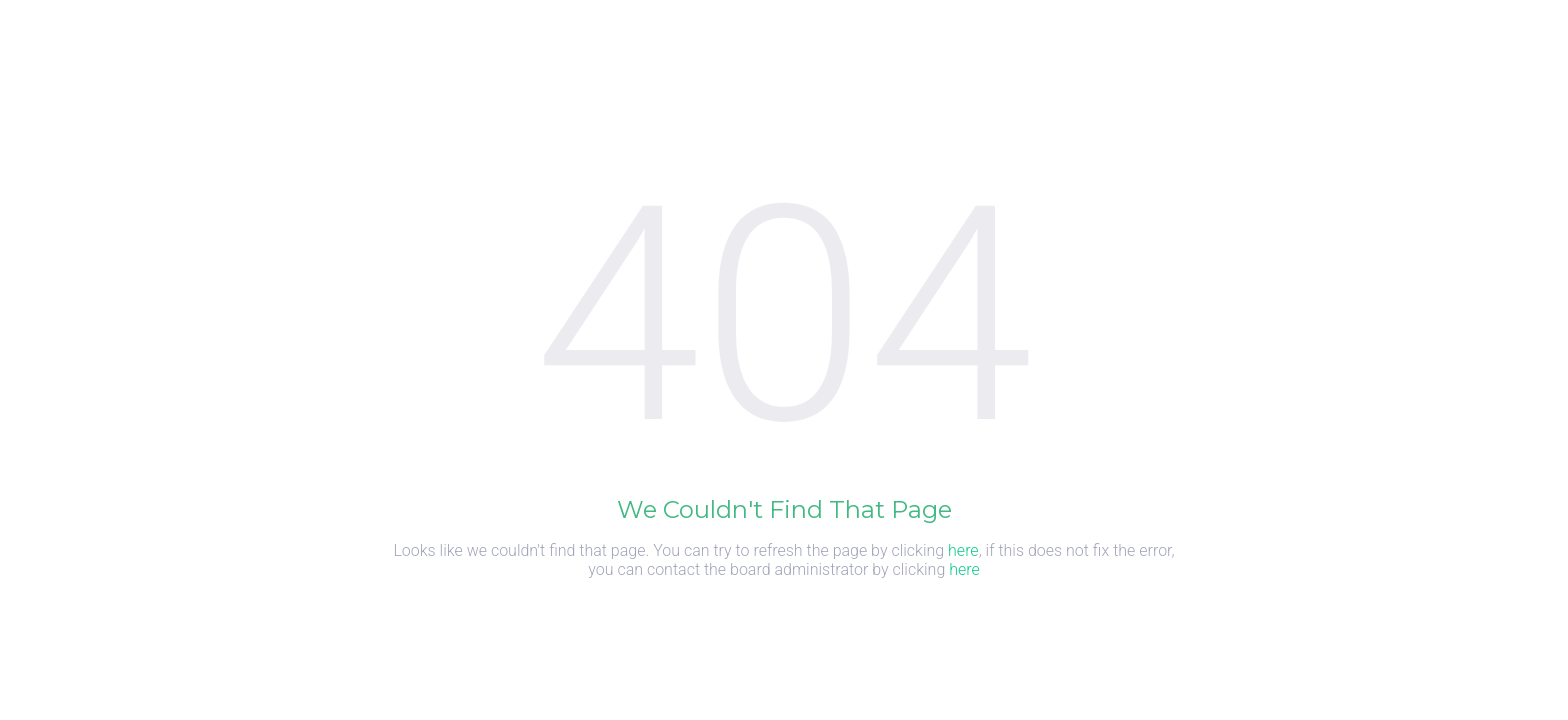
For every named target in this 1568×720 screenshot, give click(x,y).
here (963, 550)
